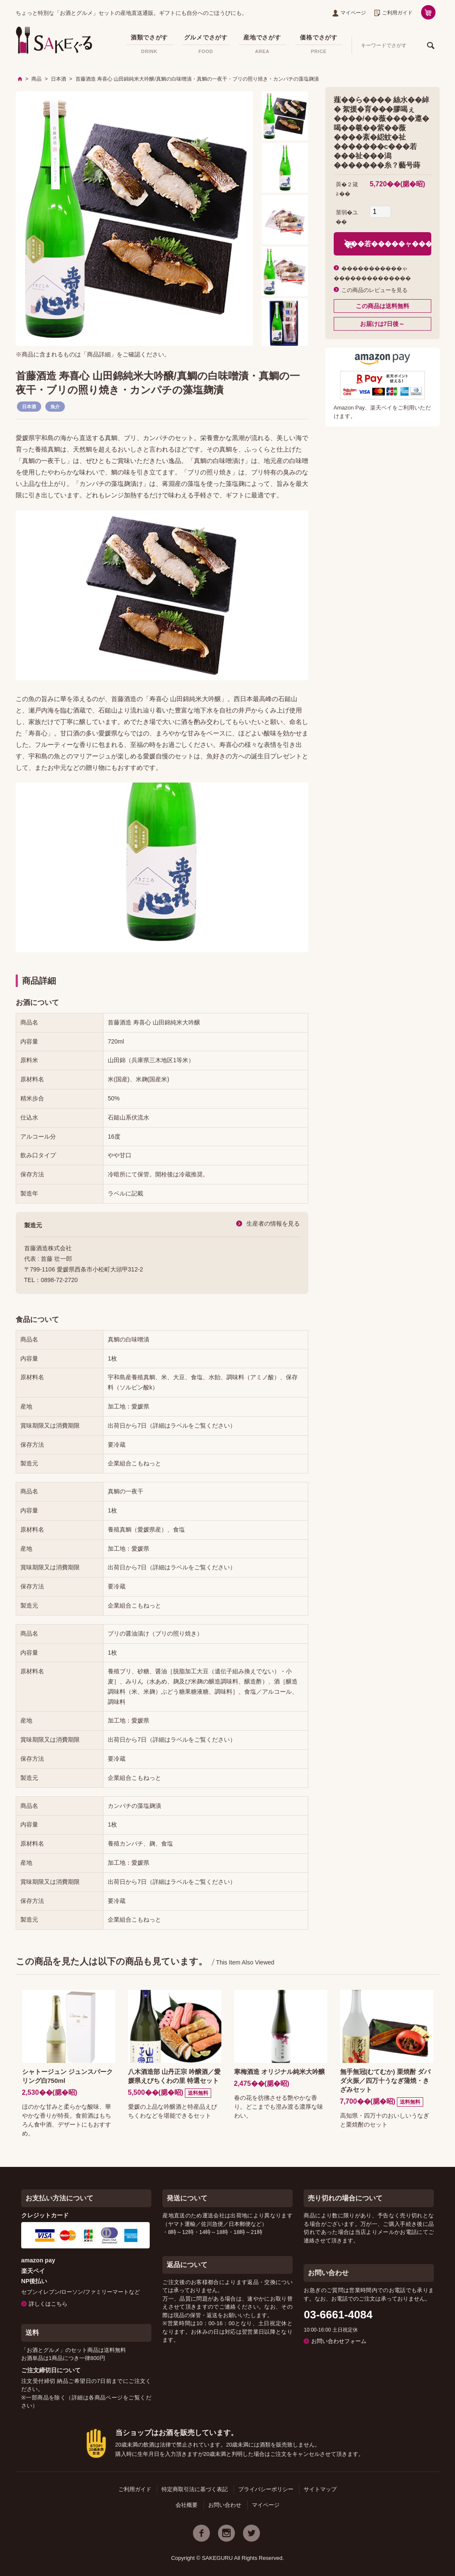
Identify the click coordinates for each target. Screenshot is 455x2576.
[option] (134, 218)
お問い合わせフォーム (338, 2341)
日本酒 (29, 406)
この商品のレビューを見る (374, 290)
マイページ (349, 13)
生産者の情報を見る (273, 1223)
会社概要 (187, 2505)
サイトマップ (320, 2489)
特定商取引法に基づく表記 (195, 2489)
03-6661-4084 (338, 2314)
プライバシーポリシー (265, 2489)
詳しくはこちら (48, 2304)
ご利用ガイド (393, 13)
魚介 (55, 406)
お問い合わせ (224, 2505)
